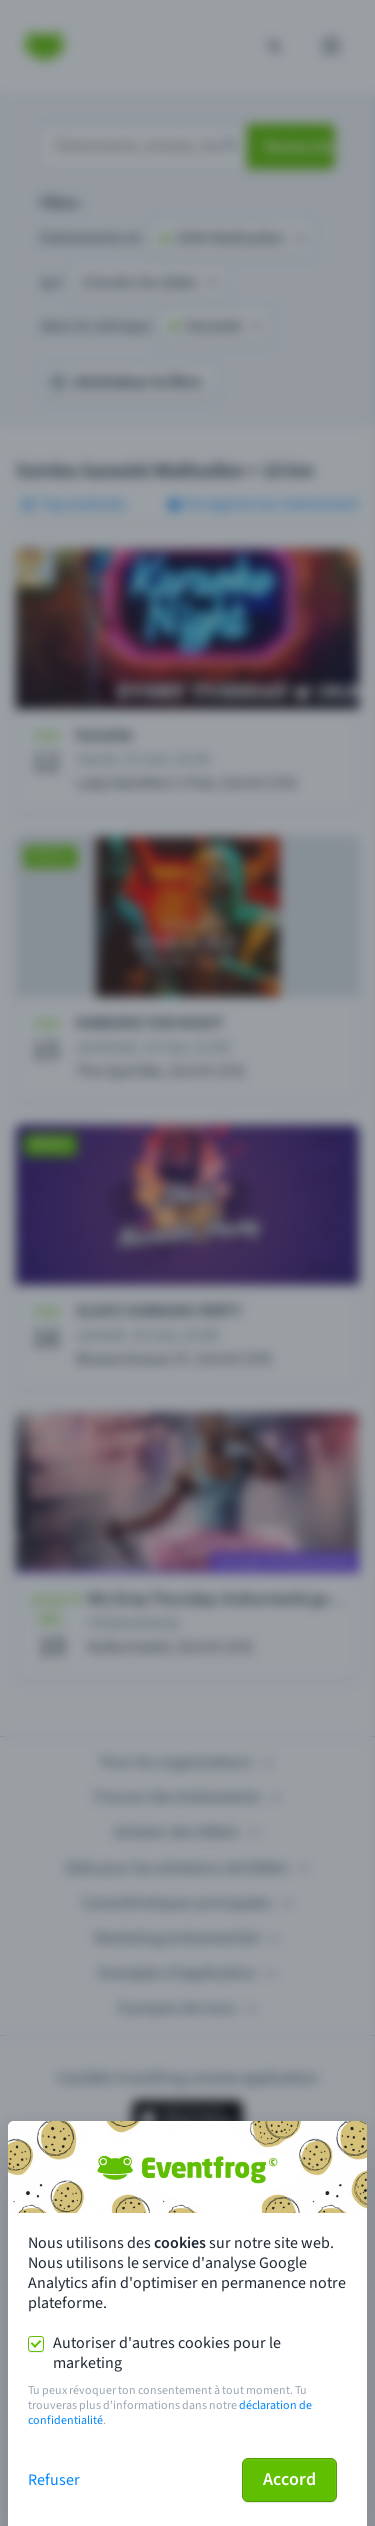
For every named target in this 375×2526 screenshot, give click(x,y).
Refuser (54, 2480)
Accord (289, 2479)
